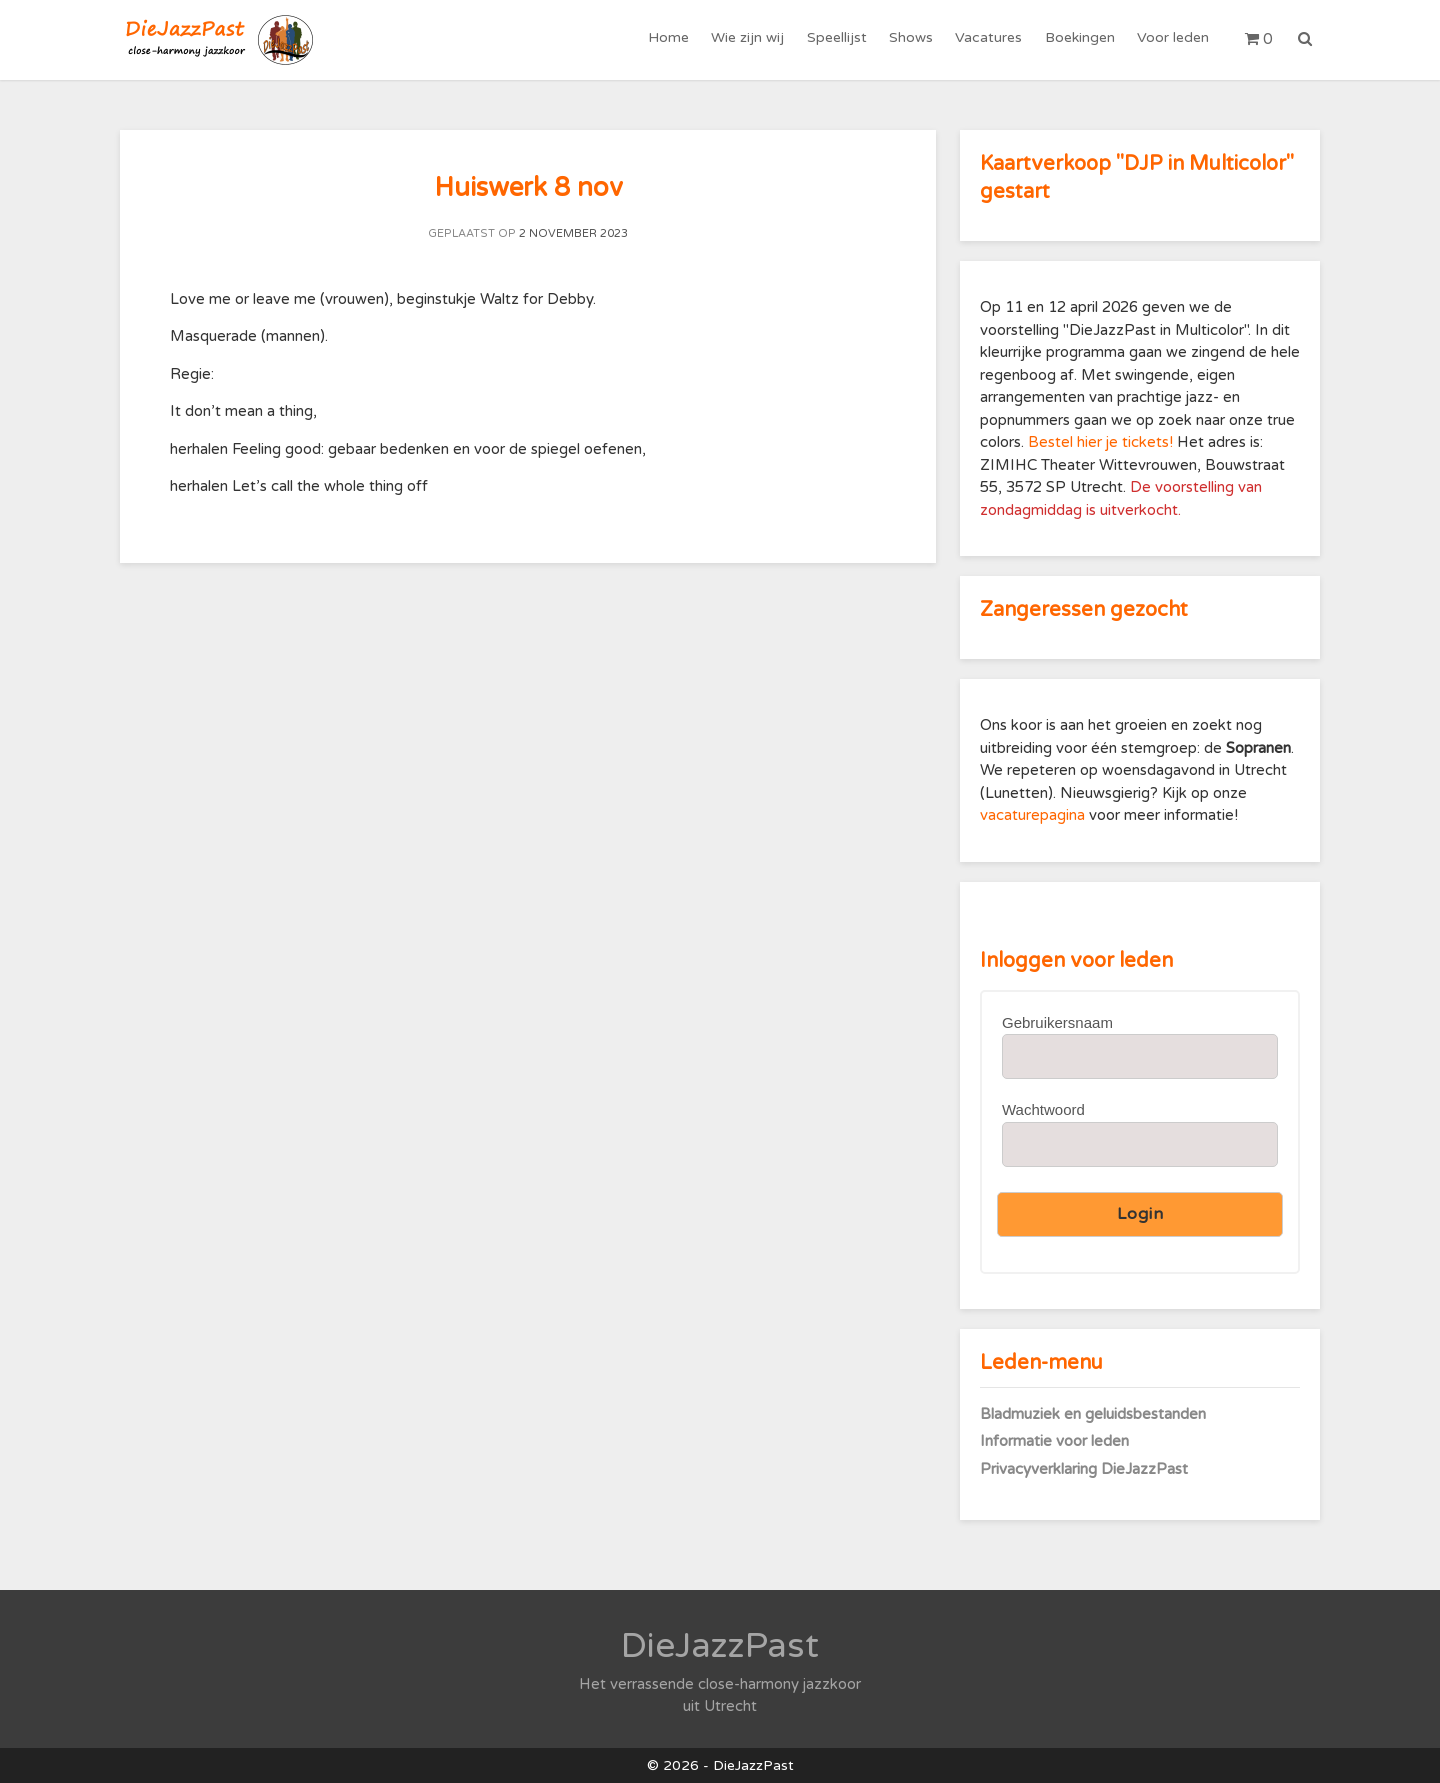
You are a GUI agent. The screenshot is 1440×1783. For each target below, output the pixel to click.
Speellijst (838, 39)
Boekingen (1080, 39)
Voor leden (1173, 39)
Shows (912, 39)
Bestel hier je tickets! (1100, 442)
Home (670, 39)
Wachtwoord (1043, 1109)
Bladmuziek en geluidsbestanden (1093, 1414)
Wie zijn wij (749, 39)
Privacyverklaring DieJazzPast (1084, 1469)
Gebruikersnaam (1057, 1022)
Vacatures (989, 39)
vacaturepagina (1034, 815)
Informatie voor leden (1054, 1441)
